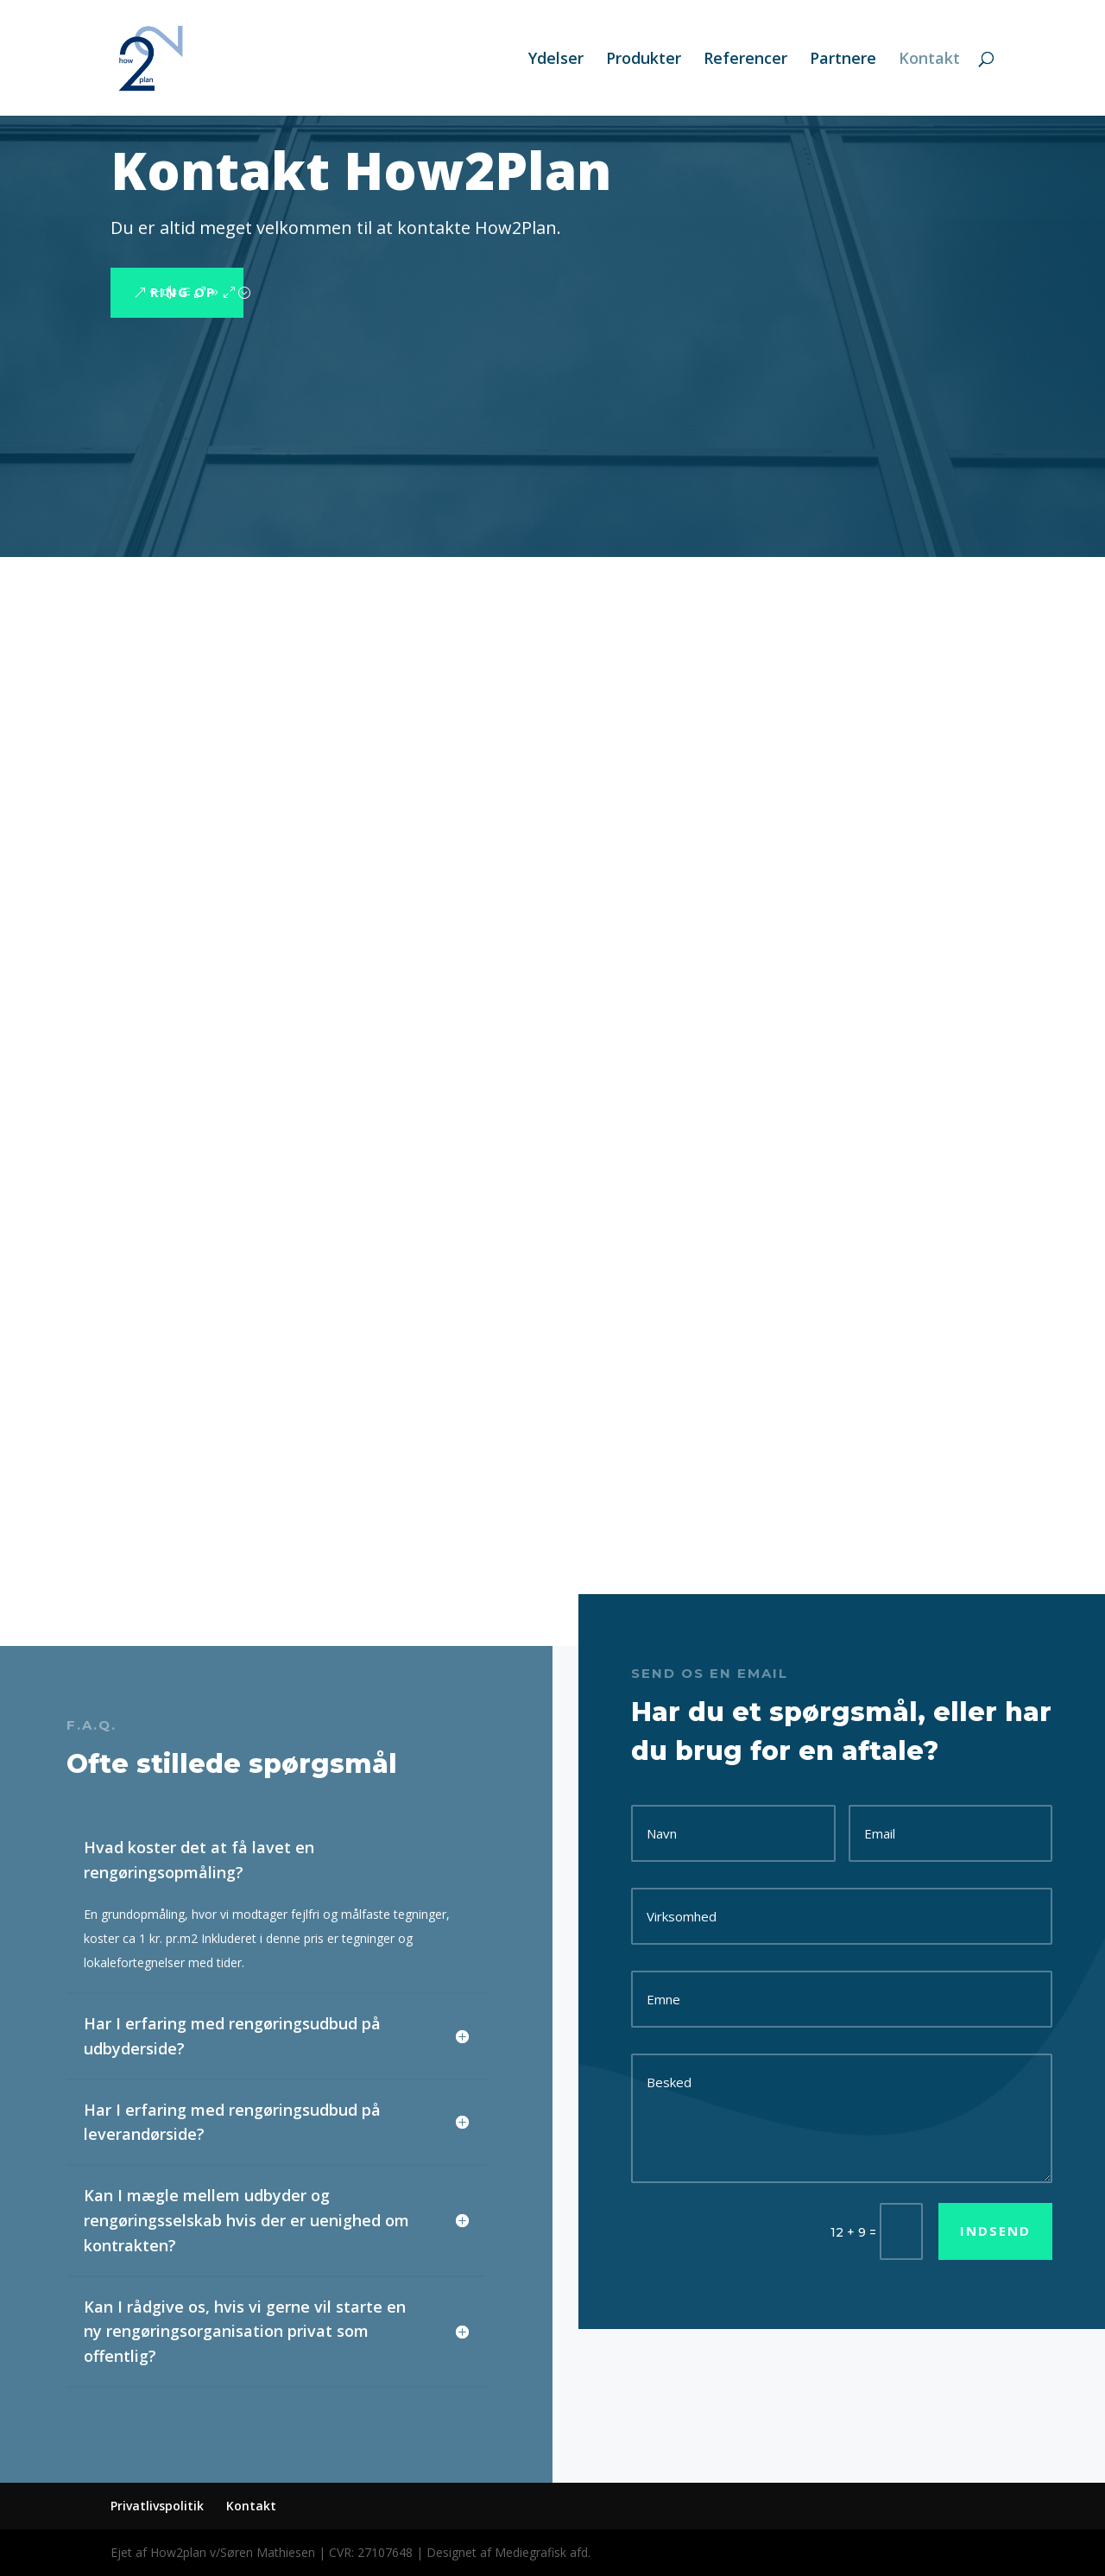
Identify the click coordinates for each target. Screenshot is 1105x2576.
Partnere (843, 60)
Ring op (183, 292)
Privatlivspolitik (157, 2505)
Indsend (995, 2230)
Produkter (643, 60)
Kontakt (929, 60)
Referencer (745, 60)
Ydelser (556, 60)
